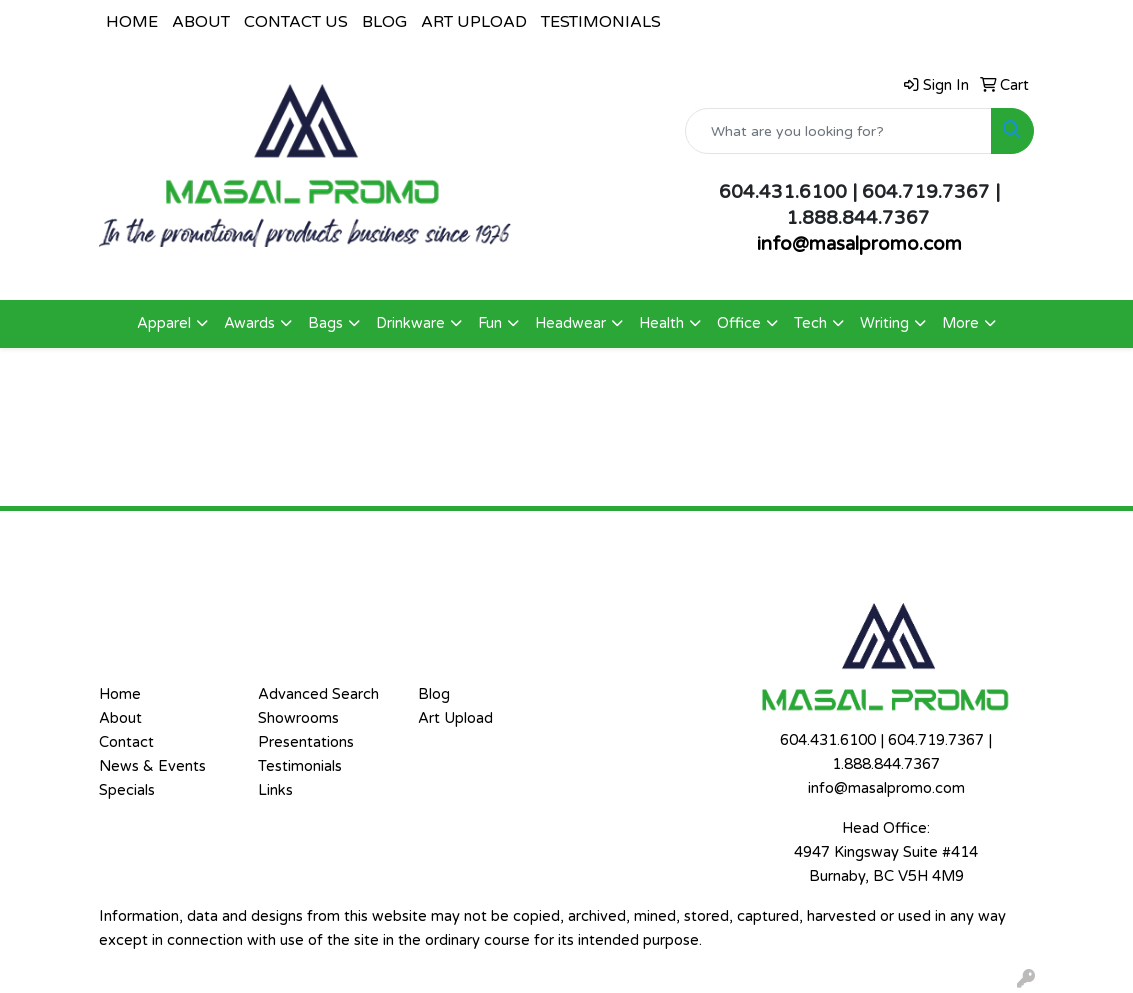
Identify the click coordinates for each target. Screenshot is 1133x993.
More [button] (960, 323)
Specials (127, 790)
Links (275, 790)
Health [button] (661, 323)
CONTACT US (296, 22)
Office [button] (739, 323)
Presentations (306, 742)
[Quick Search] (838, 131)
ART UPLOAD (474, 22)
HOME (132, 22)
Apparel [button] (164, 323)
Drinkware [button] (410, 323)
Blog (434, 694)
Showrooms (298, 718)
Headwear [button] (570, 323)
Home (120, 694)
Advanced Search (318, 694)
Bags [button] (325, 323)
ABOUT (201, 22)
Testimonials (300, 766)
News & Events (152, 766)
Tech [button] (810, 323)
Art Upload (455, 718)
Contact (126, 742)
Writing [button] (884, 323)
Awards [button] (249, 323)
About (120, 718)
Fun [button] (490, 323)
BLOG (384, 22)
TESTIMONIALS (601, 22)
